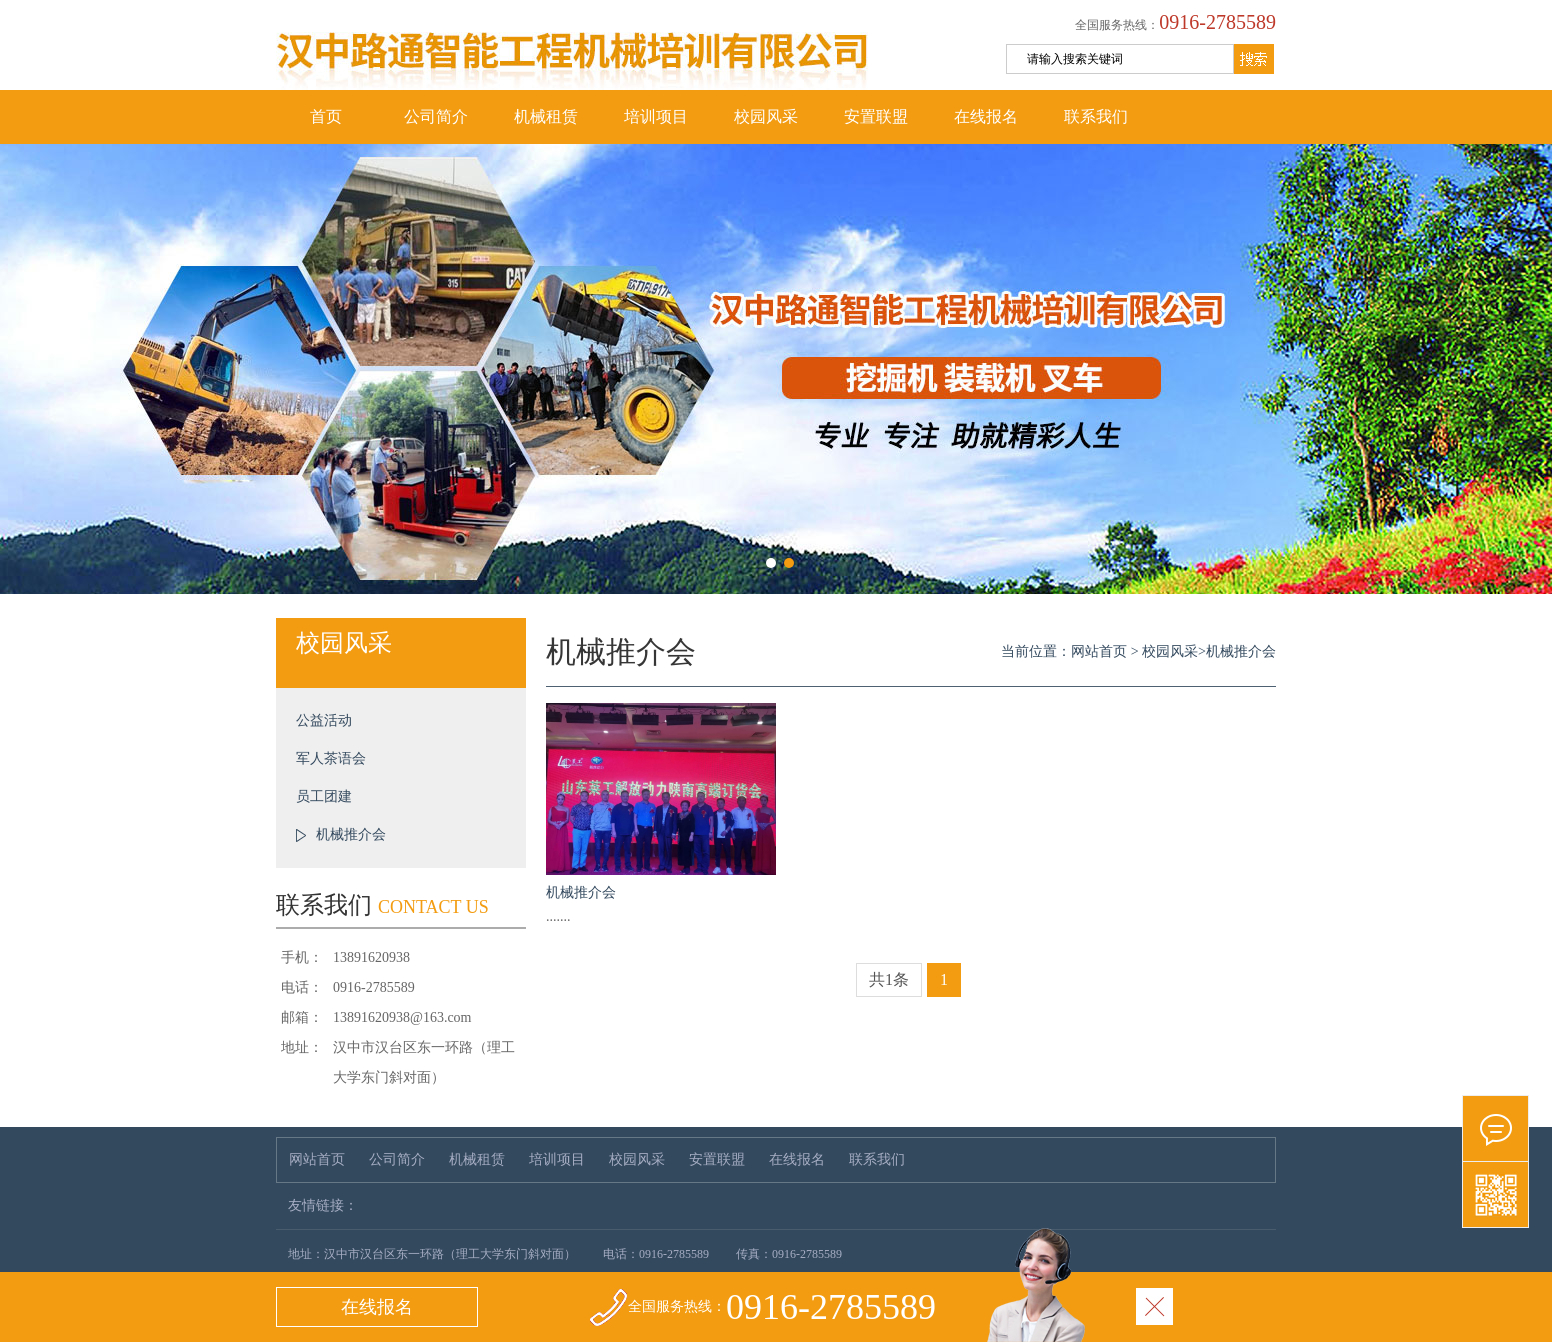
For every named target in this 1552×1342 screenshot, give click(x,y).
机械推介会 (351, 834)
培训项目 (656, 116)
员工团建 (324, 796)
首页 (326, 116)
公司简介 (436, 116)
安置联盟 (876, 116)
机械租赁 (546, 116)
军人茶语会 (331, 758)
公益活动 (324, 720)
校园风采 (766, 116)
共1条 (889, 979)
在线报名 (986, 116)
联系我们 (1096, 116)
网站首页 (1099, 651)
